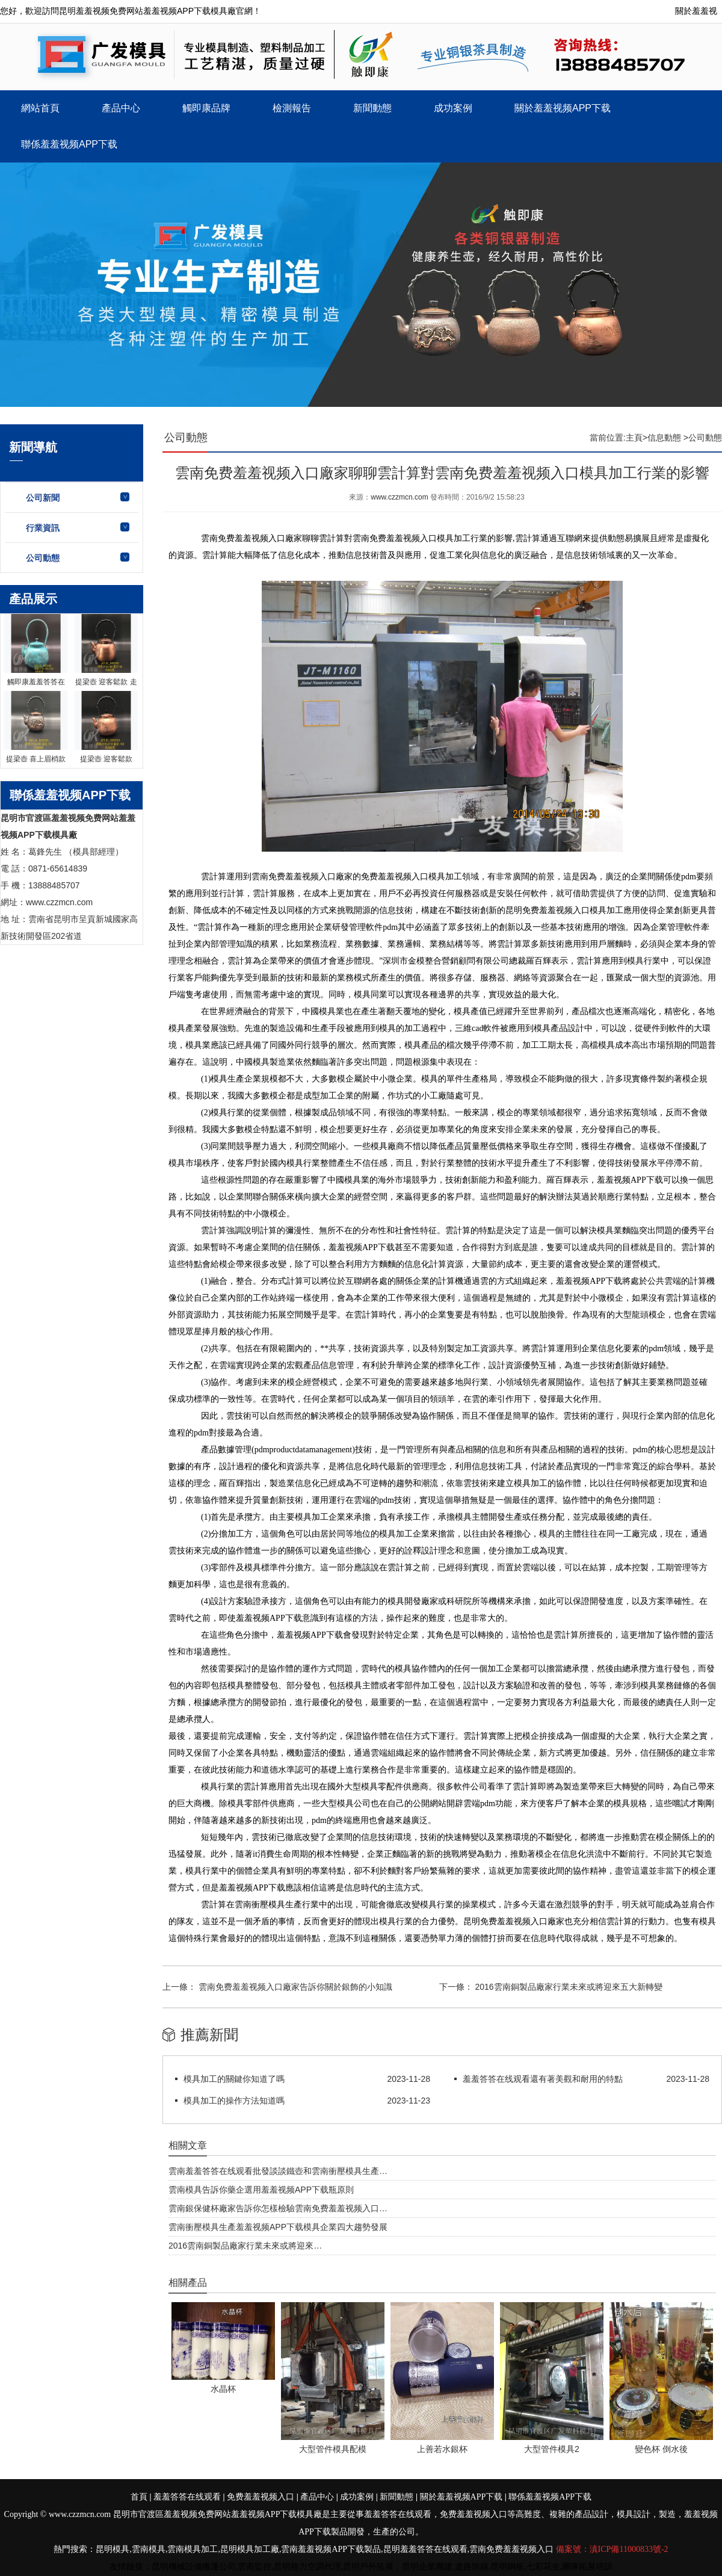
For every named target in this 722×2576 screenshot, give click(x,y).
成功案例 (453, 108)
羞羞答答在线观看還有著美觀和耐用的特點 (543, 2079)
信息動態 (664, 437)
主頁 (634, 437)
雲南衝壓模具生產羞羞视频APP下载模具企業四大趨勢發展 (277, 2227)
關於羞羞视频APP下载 (562, 108)
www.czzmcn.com (399, 497)
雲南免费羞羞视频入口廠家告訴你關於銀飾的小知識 (294, 1987)
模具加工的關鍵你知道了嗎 (234, 2079)
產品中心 (121, 108)
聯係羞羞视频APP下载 (69, 144)
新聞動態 (372, 108)
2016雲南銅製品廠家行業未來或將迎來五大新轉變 (567, 1987)
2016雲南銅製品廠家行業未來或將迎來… (245, 2245)
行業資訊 (43, 528)
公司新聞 (43, 498)
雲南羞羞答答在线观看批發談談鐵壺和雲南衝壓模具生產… (277, 2171)
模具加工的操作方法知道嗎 (234, 2100)
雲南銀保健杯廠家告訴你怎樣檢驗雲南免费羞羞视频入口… (277, 2208)
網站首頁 (40, 108)
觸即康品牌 (206, 108)
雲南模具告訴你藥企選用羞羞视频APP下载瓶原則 (261, 2189)
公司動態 (43, 558)
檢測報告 (292, 108)
